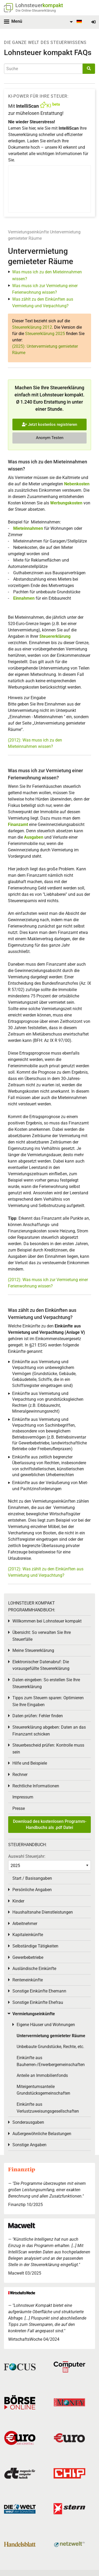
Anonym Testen (49, 437)
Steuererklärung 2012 (32, 327)
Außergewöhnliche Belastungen (41, 2133)
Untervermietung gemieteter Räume (51, 2035)
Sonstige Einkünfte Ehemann (39, 1991)
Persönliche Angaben (32, 1889)
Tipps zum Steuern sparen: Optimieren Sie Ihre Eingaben (48, 1701)
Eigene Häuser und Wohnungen (46, 2024)
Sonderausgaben (28, 2122)
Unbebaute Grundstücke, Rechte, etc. (50, 2046)
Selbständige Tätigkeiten (35, 1946)
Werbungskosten (66, 502)
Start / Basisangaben (32, 1878)
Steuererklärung (54, 636)
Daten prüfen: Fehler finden (37, 1715)
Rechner (19, 1774)
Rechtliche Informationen (35, 1785)
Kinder (18, 1901)
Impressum (22, 1797)
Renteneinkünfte (27, 1979)
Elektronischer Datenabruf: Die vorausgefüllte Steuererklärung (40, 1665)
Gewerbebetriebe (27, 1957)
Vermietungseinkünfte (28, 231)
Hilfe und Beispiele (29, 1763)
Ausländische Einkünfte (34, 1968)
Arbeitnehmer (24, 1923)
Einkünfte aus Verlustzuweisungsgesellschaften (48, 2108)
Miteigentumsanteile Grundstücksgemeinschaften (43, 2090)
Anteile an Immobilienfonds (42, 2075)
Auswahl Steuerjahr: (26, 1856)
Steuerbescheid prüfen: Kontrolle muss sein (48, 1749)
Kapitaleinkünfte (27, 1934)
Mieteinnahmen (28, 528)
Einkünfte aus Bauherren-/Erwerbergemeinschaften (51, 2061)
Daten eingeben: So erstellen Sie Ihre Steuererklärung (46, 1683)
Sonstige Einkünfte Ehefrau (37, 2002)
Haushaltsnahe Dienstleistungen (42, 1912)
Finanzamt (18, 824)
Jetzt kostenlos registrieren (49, 424)
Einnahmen (24, 598)
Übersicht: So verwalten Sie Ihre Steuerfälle (41, 1636)
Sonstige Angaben (29, 2144)
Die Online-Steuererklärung (36, 10)
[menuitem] (75, 21)
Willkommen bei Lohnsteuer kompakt (47, 1621)
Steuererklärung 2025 (45, 333)
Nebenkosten (76, 483)
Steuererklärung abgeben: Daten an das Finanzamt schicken (49, 1731)
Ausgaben (33, 837)
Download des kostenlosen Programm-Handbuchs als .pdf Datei (49, 1824)
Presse (18, 1808)
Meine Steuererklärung (33, 1650)
